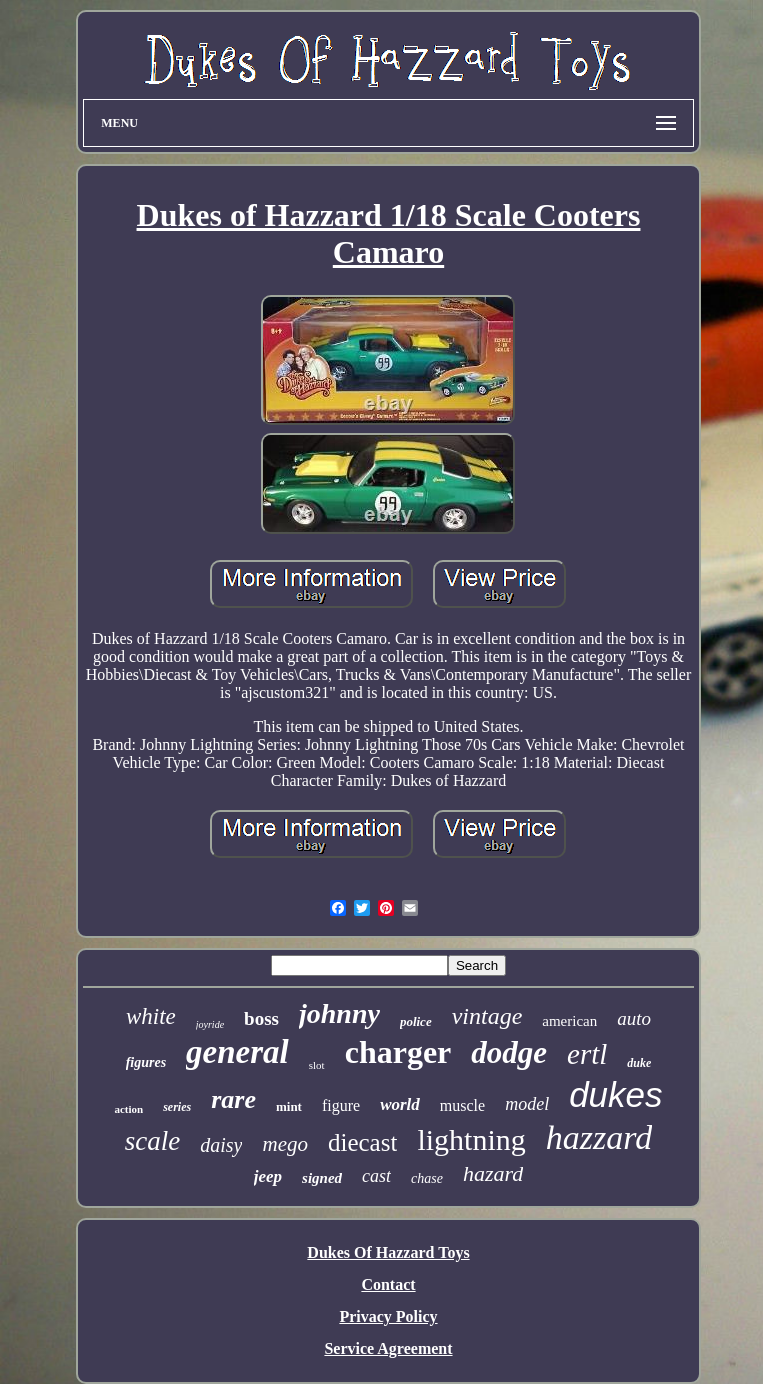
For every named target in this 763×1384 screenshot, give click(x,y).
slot (317, 1065)
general (237, 1052)
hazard (493, 1173)
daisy (221, 1145)
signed (322, 1178)
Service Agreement (388, 1348)
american (569, 1021)
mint (289, 1106)
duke (639, 1063)
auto (634, 1018)
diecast (362, 1142)
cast (376, 1176)
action (128, 1109)
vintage (487, 1016)
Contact (388, 1284)
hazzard (599, 1137)
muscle (462, 1105)
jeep (268, 1176)
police (416, 1021)
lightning (471, 1139)
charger (398, 1052)
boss (261, 1018)
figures (146, 1062)
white (151, 1016)
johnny (339, 1013)
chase (427, 1178)
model (527, 1104)
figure (341, 1105)
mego (285, 1144)
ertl (587, 1054)
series (177, 1107)
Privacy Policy (388, 1316)
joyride (210, 1024)
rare (233, 1099)
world (400, 1104)
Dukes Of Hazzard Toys (388, 1252)
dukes (615, 1094)
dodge (509, 1052)
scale (152, 1141)
